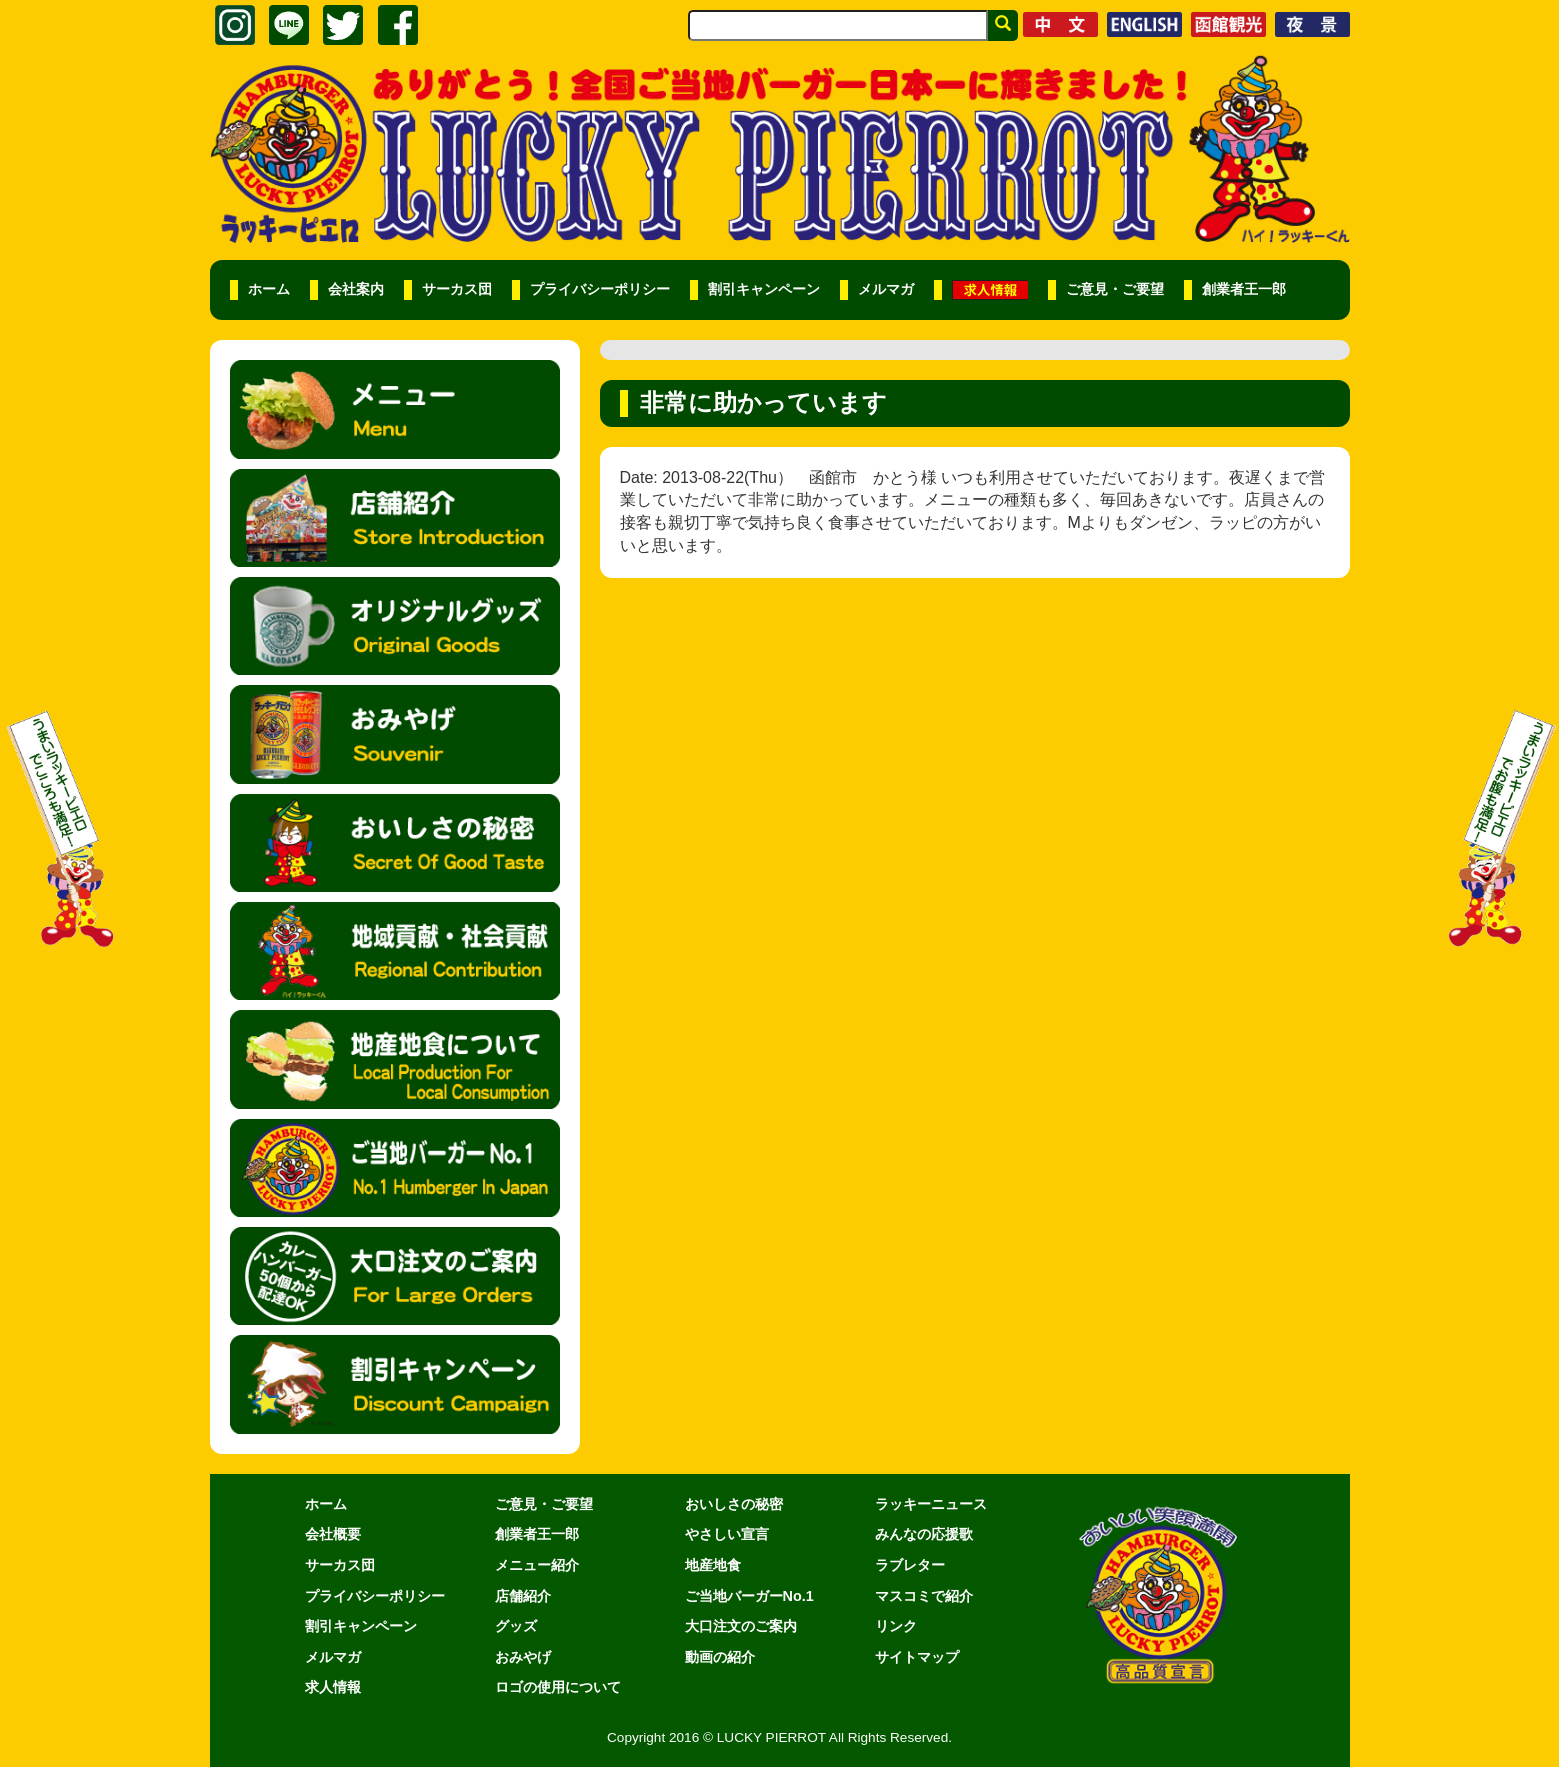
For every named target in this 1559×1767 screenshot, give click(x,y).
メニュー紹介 (537, 1565)
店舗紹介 (523, 1596)
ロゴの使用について (558, 1687)
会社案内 (356, 289)
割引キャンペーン (764, 289)
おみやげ (523, 1657)
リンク (896, 1626)
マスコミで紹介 (924, 1596)
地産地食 (713, 1565)
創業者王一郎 (1244, 289)
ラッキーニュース (931, 1504)
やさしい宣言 (727, 1534)
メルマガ (886, 289)
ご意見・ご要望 (1115, 289)
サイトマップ (917, 1657)
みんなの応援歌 (924, 1534)
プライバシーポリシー (600, 289)
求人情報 (333, 1687)
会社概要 (333, 1534)
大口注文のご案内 (741, 1626)
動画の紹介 (720, 1657)
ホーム (269, 289)
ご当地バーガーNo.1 (749, 1596)
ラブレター (910, 1565)
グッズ (516, 1626)
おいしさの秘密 (734, 1504)
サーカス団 (457, 289)
